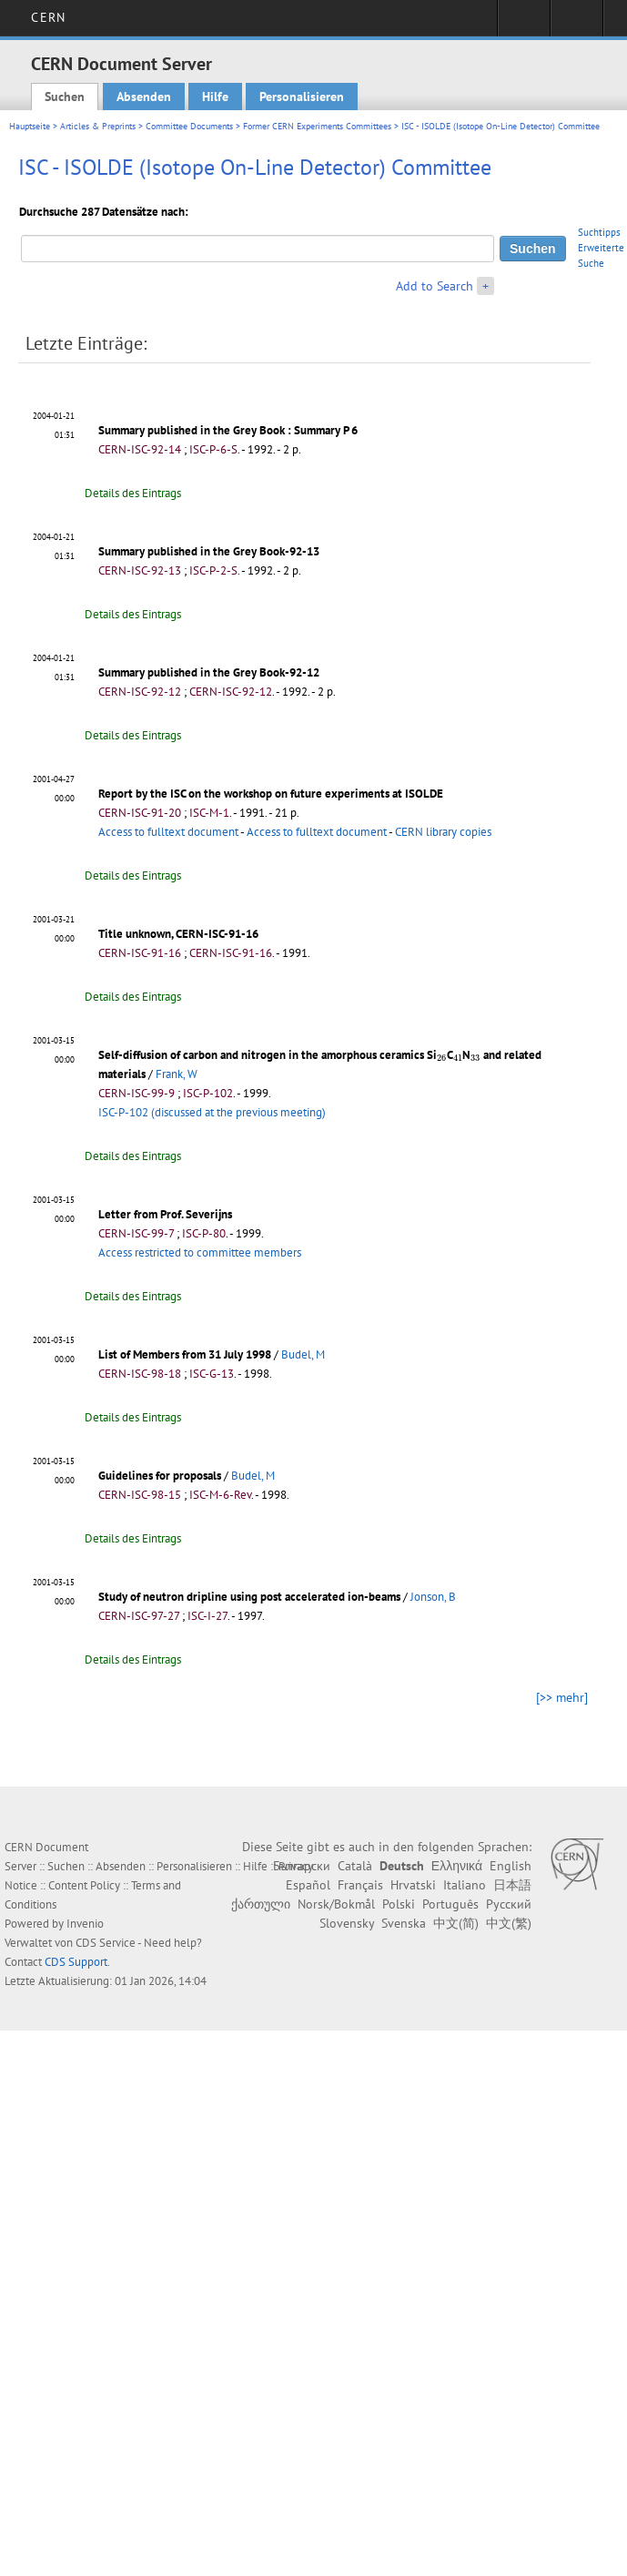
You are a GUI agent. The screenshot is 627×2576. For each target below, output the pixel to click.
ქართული (260, 1904)
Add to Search (434, 286)
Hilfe (215, 96)
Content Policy (84, 1885)
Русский (508, 1904)
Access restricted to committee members (199, 1252)
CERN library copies (443, 832)
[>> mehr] (562, 1697)
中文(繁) (508, 1923)
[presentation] (442, 1058)
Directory (576, 23)
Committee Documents (189, 126)
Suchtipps (599, 232)
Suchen (65, 96)
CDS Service (106, 1942)
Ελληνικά (456, 1866)
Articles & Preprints (98, 126)
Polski (398, 1904)
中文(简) (456, 1923)
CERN (48, 17)
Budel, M (303, 1354)
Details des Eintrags (133, 493)
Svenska (403, 1923)
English (510, 1866)
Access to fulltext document (168, 832)
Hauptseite (29, 126)
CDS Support (76, 1962)
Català (355, 1866)
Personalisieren (301, 96)
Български (301, 1866)
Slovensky (346, 1923)
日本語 (512, 1885)
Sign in (524, 23)
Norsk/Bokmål (336, 1904)
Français (360, 1885)
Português (450, 1904)
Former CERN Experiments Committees (317, 126)
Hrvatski (413, 1885)
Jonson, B (433, 1596)
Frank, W (176, 1074)
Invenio (85, 1923)
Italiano (464, 1885)
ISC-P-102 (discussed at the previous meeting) (212, 1112)
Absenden (143, 96)
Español (308, 1885)
